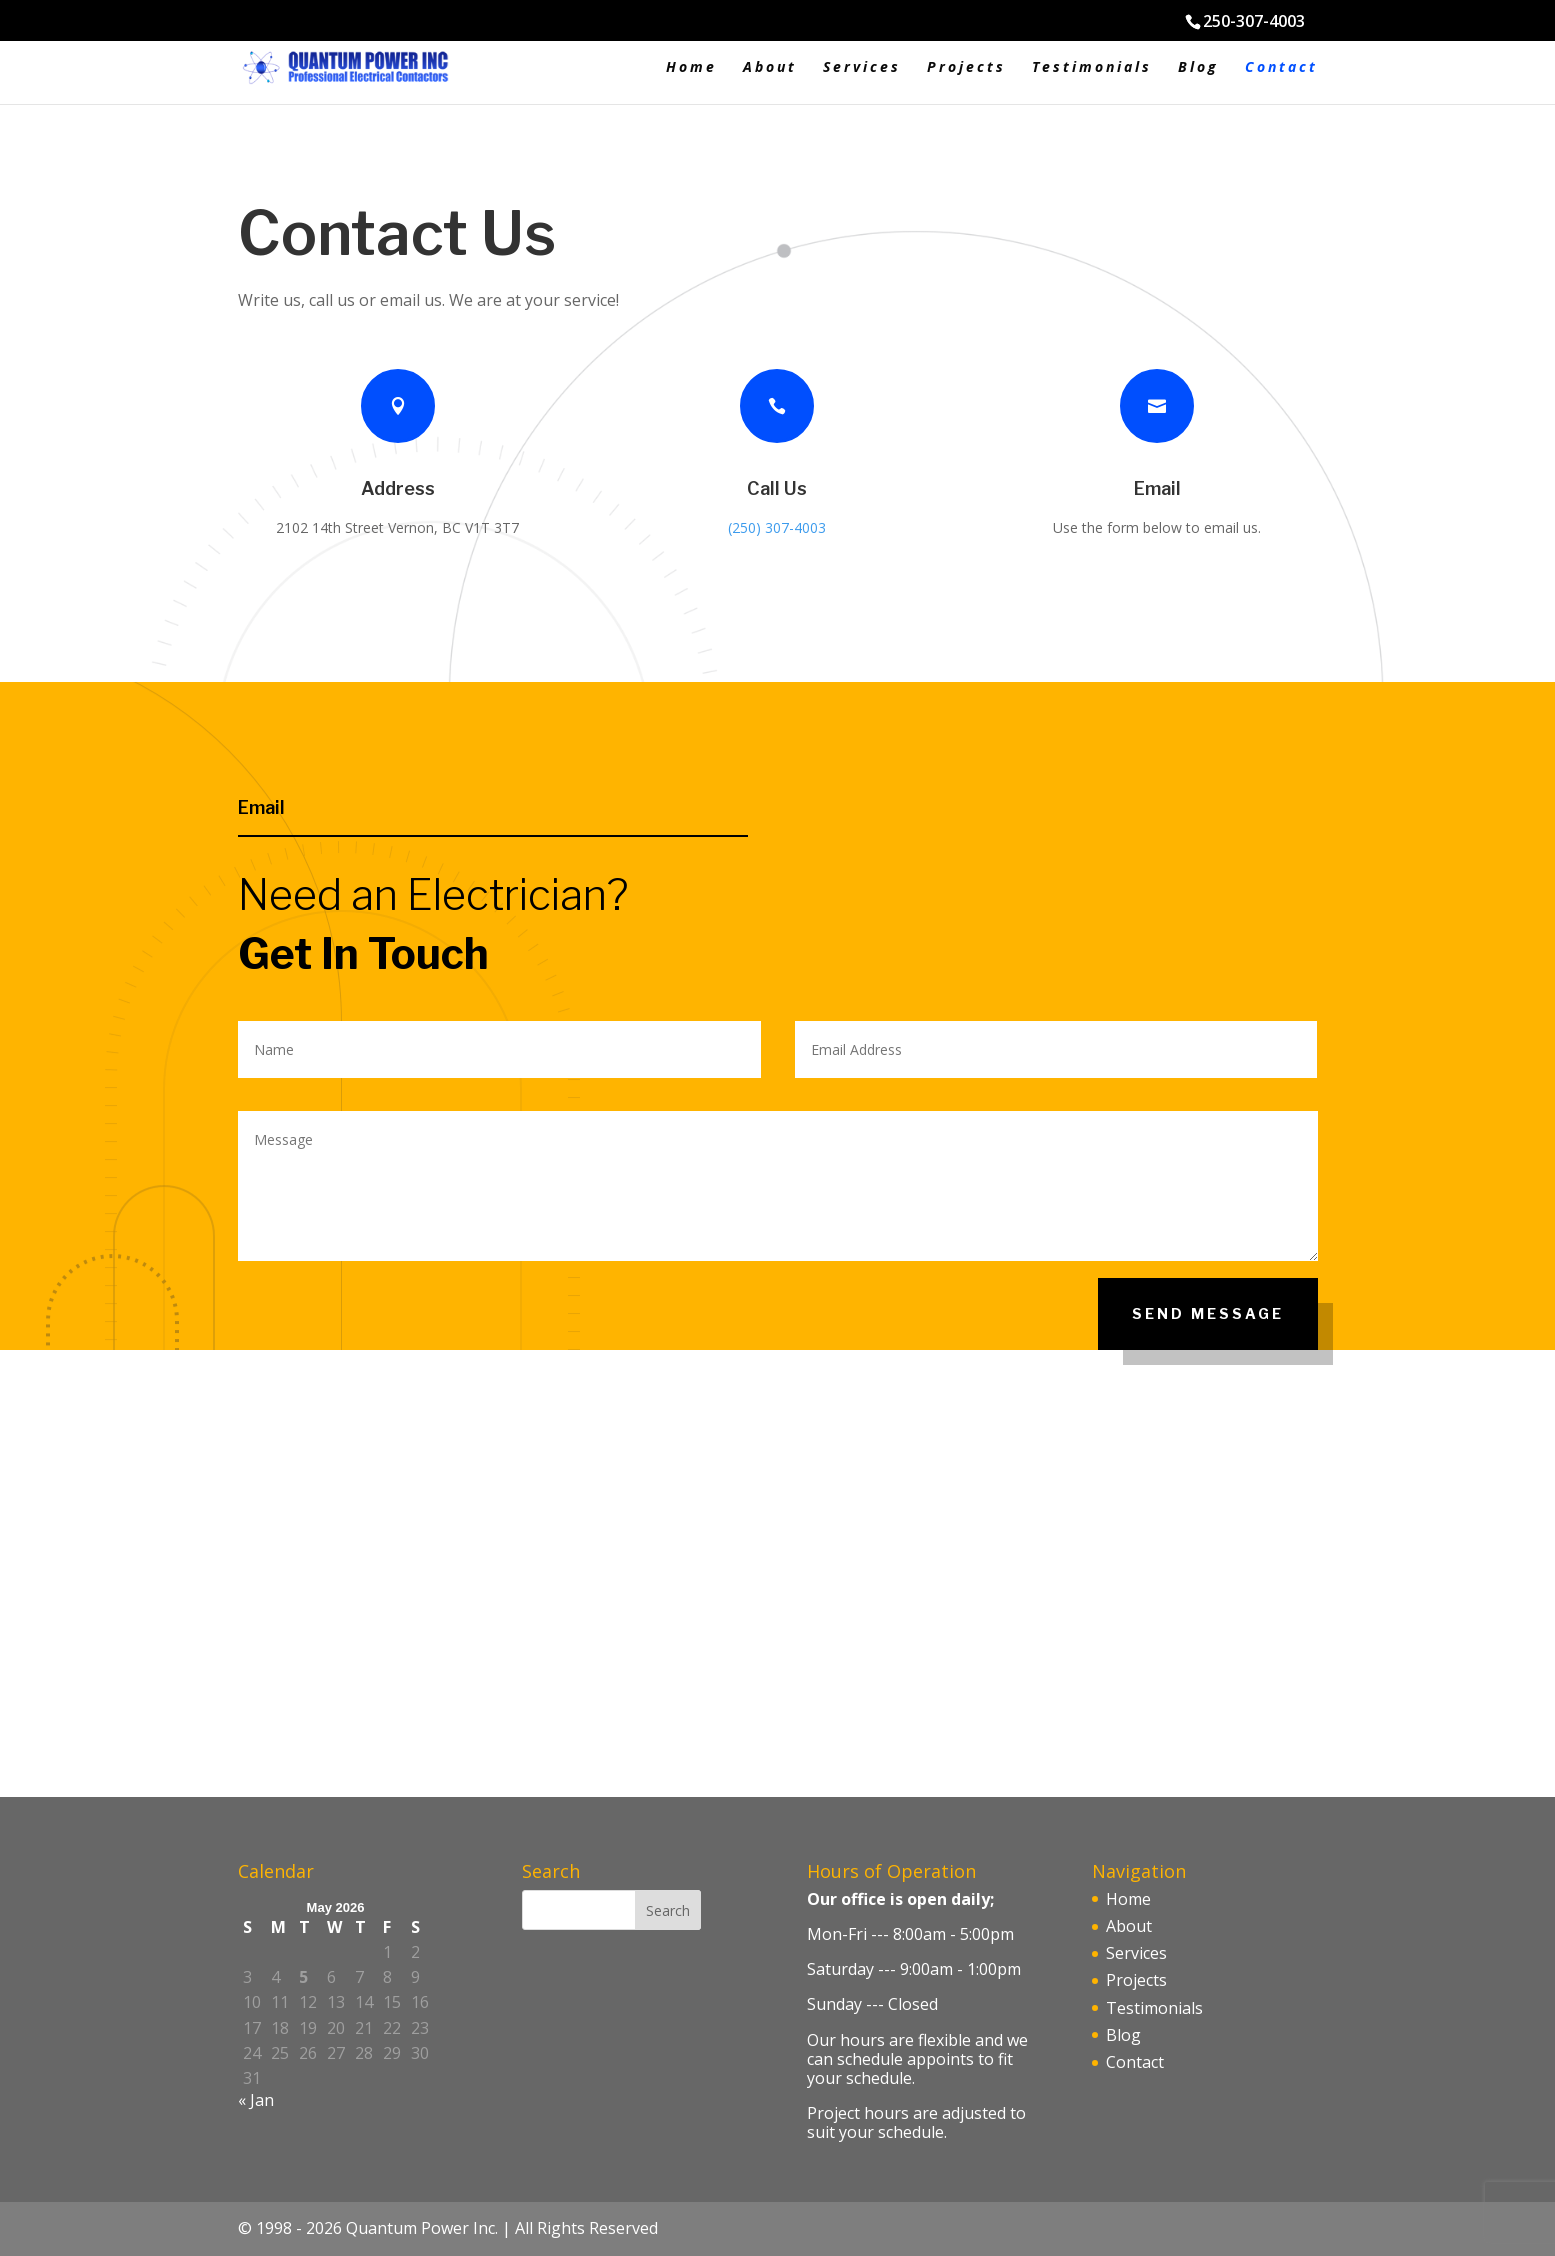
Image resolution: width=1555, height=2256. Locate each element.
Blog (1198, 68)
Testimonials (1092, 68)
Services (862, 68)
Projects (966, 68)
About (770, 68)
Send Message (1208, 1313)
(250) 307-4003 (777, 527)
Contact (1281, 68)
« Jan (256, 2100)
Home (691, 68)
